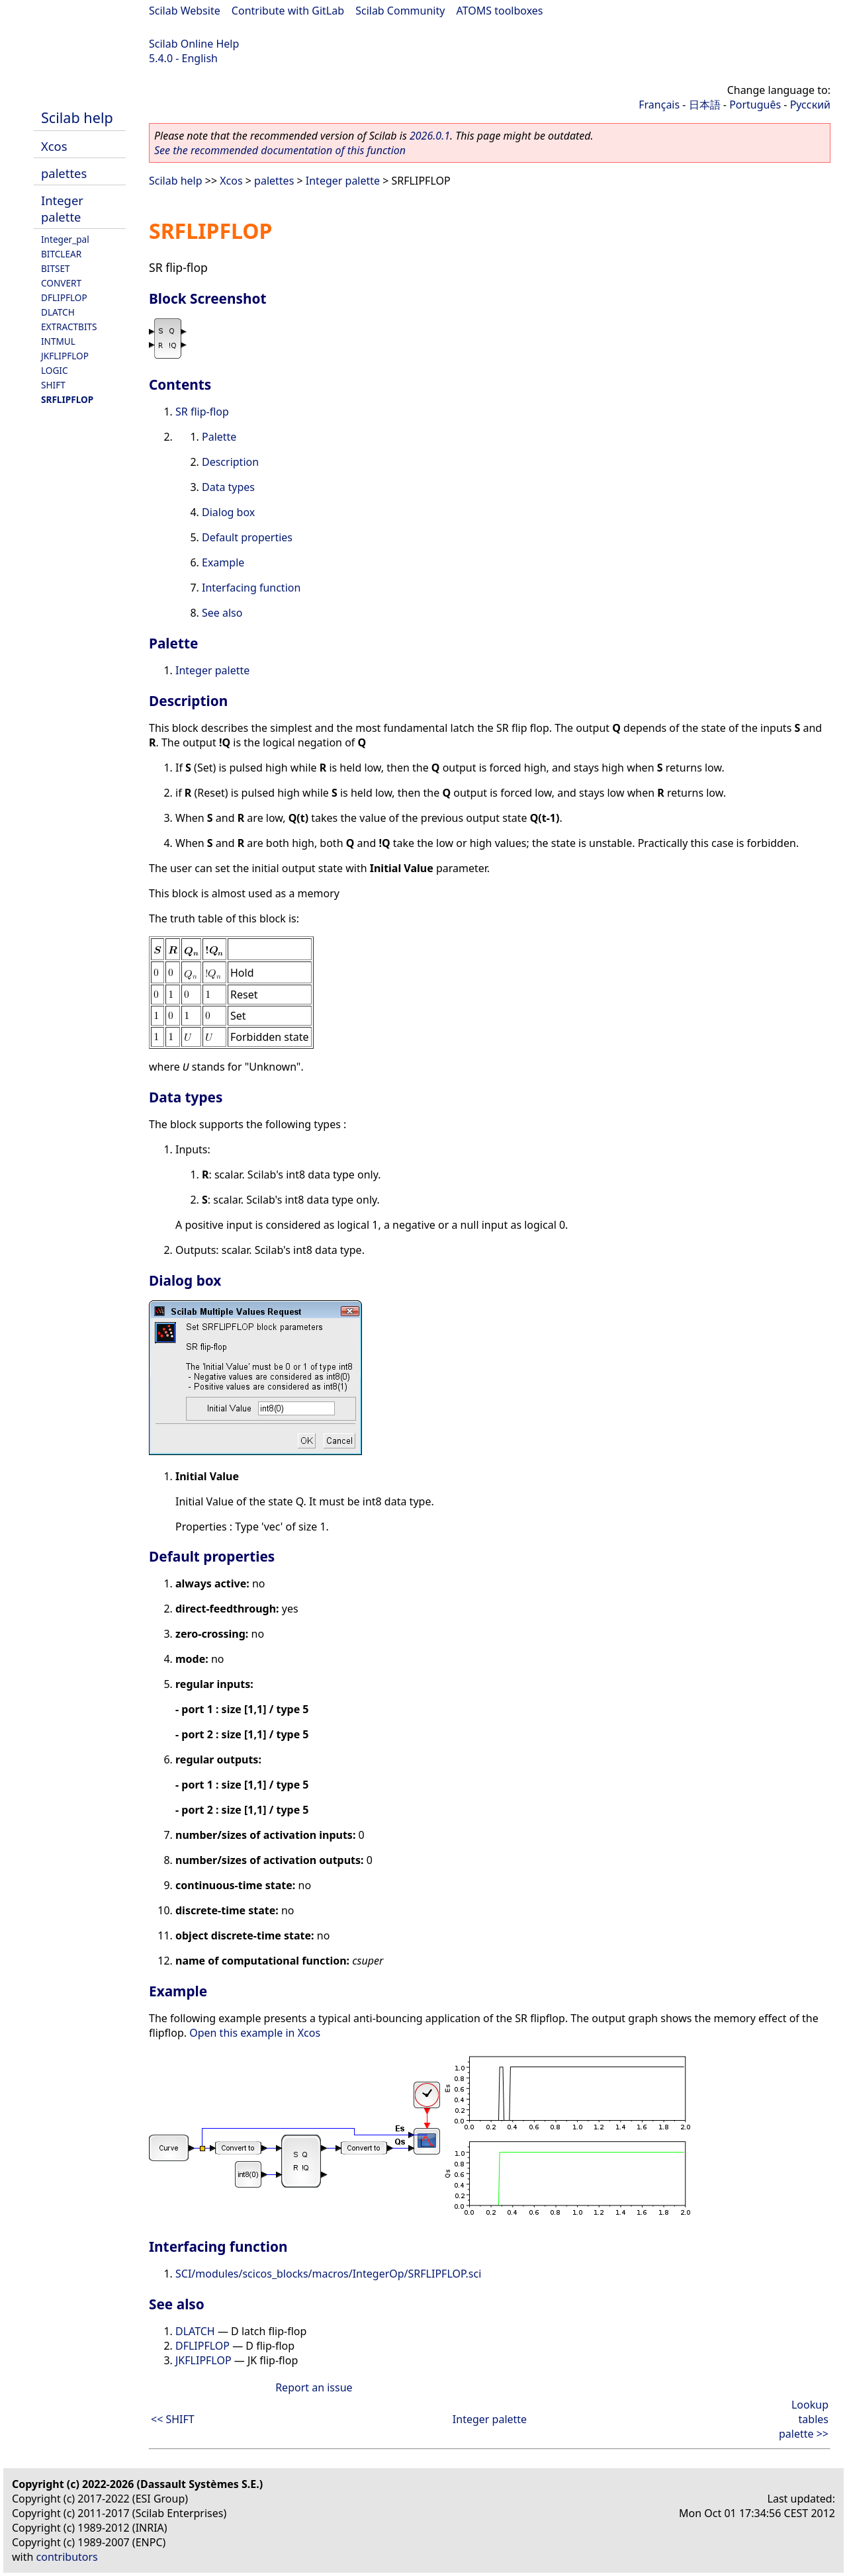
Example (223, 562)
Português (755, 104)
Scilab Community (400, 10)
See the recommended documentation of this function (280, 150)
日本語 (705, 104)
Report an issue (313, 2387)
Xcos (54, 146)
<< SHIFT (173, 2419)
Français (659, 104)
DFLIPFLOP (64, 297)
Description (230, 462)
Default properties (247, 537)
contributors (67, 2557)
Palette (219, 436)
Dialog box (228, 512)
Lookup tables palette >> (803, 2419)
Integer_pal (65, 239)
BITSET (55, 268)
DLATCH (58, 312)
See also (222, 612)
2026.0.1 (430, 135)
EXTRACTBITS (69, 326)
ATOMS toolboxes (500, 10)
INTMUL (58, 341)
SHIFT (53, 384)
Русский (810, 104)
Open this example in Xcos (254, 2032)
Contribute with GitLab (288, 10)
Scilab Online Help (194, 43)
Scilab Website (184, 10)
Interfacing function (251, 587)
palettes (64, 173)
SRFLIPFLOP (67, 399)
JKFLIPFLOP (65, 355)
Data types (228, 487)
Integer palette (62, 208)
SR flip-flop (202, 411)
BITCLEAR (61, 253)
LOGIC (54, 370)
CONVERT (61, 283)
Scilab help (77, 117)
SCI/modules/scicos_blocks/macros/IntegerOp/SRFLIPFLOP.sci (328, 2273)
